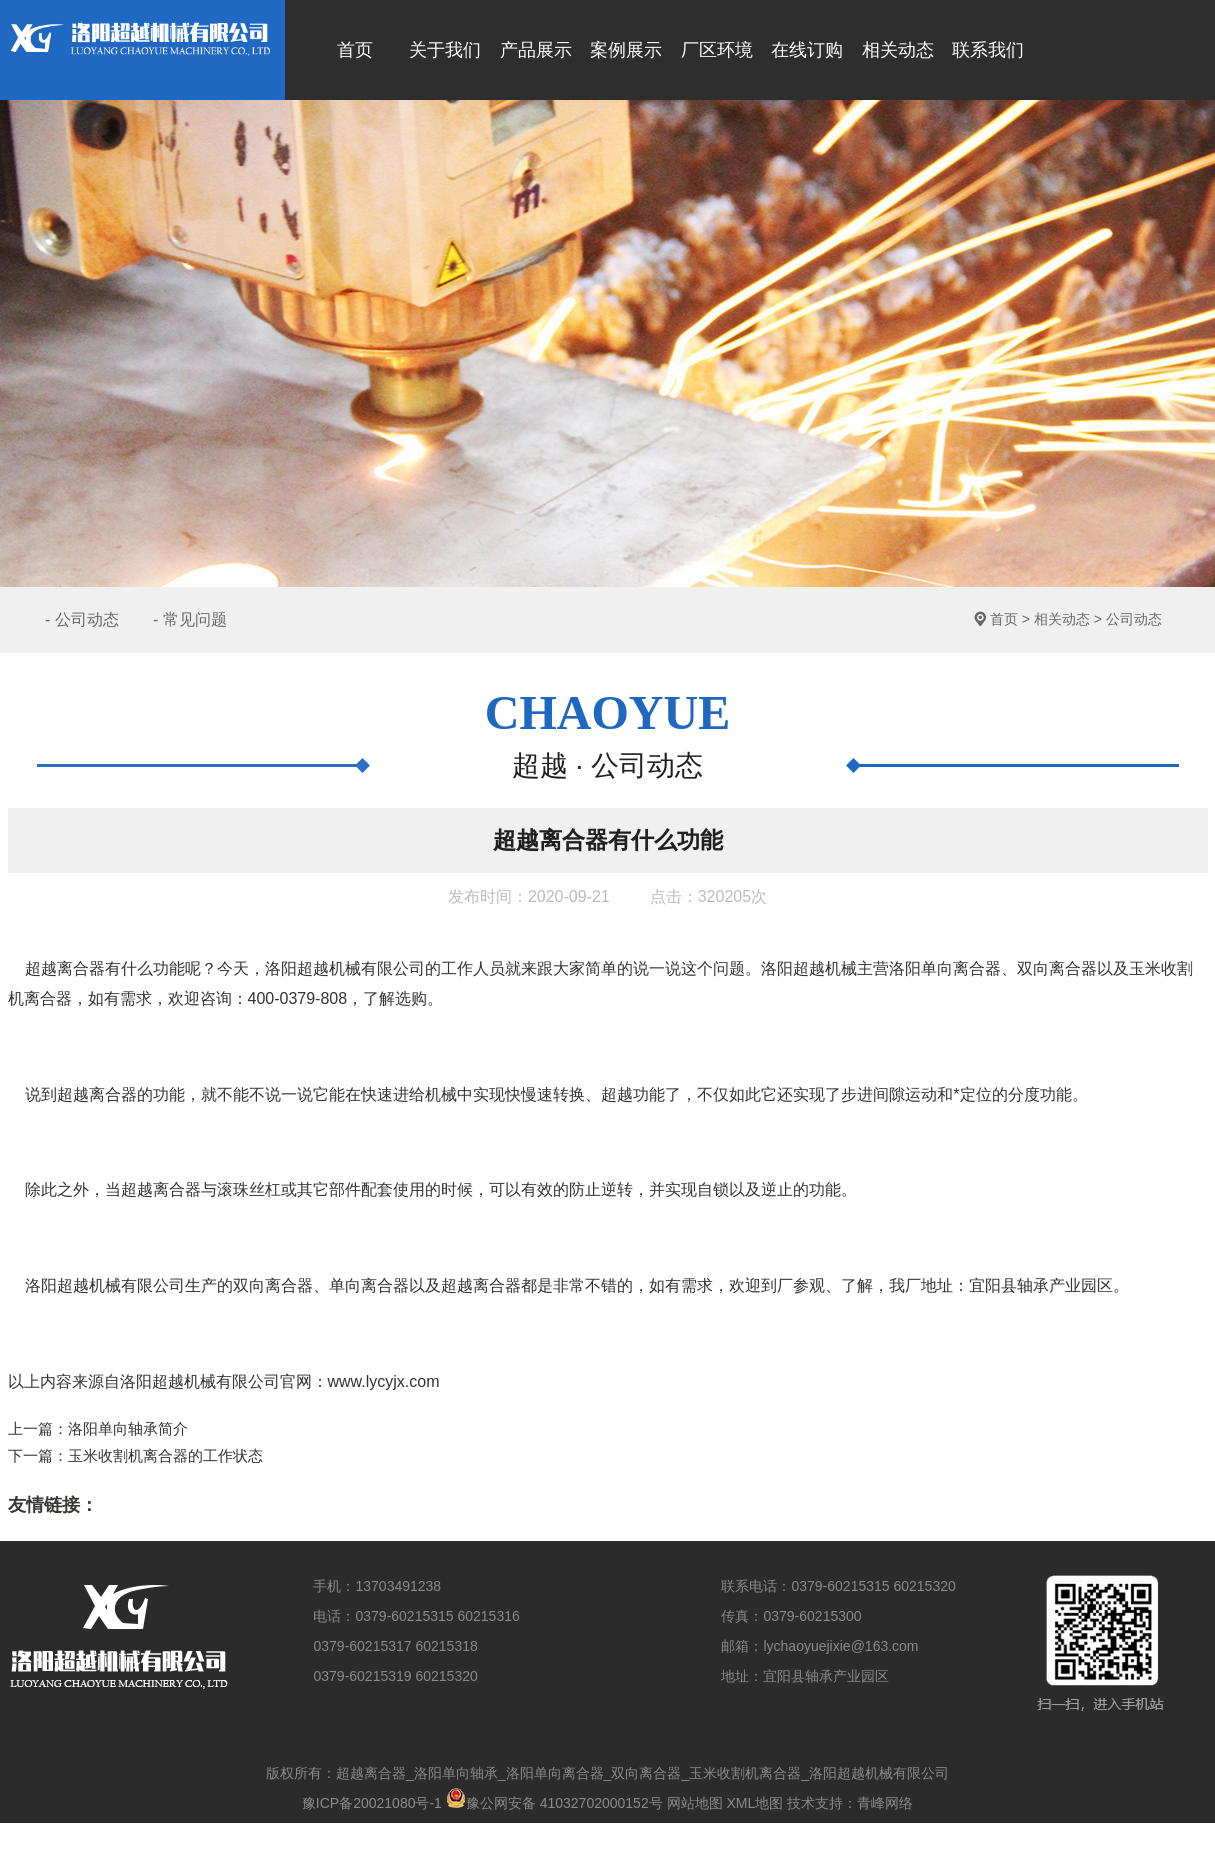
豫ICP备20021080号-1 (372, 1803)
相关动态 (1062, 619)
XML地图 (754, 1803)
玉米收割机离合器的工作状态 (165, 1455)
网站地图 (695, 1803)
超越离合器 (65, 968)
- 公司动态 (82, 619)
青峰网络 (885, 1803)
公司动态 (1134, 619)
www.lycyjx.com (384, 1381)
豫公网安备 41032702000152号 (554, 1803)
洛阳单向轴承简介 (128, 1428)
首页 (1004, 619)
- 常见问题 (190, 619)
